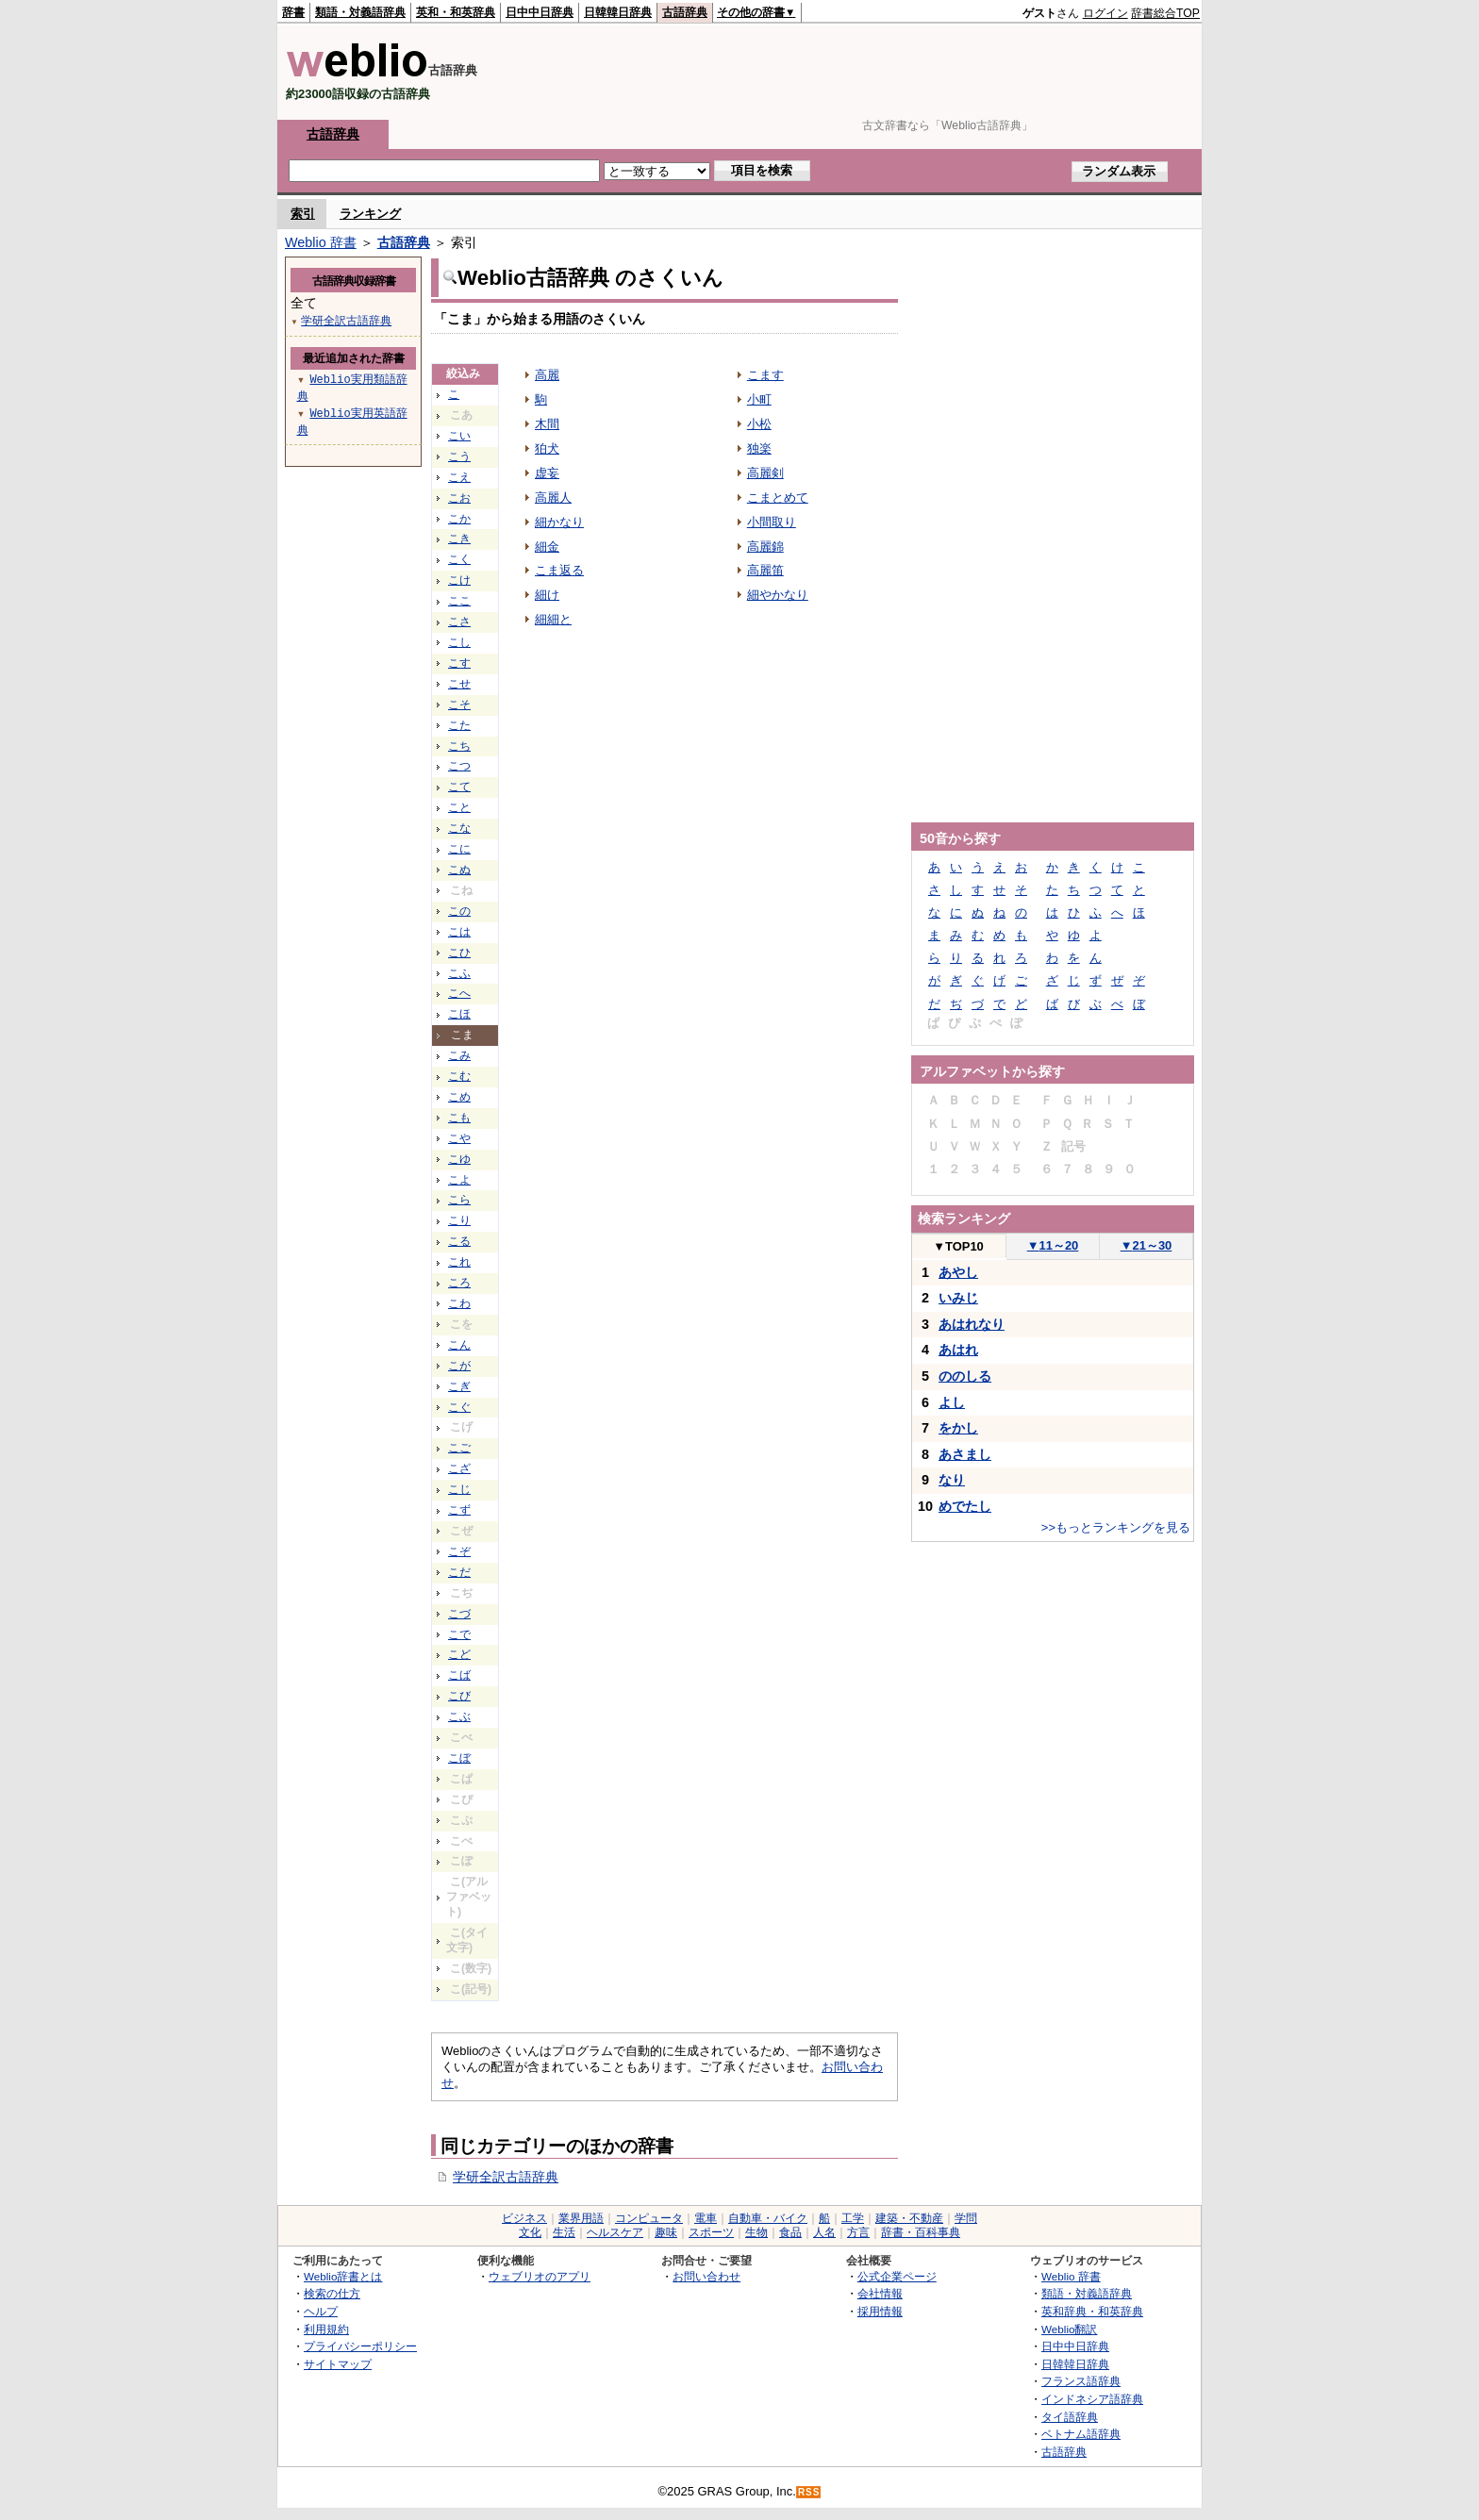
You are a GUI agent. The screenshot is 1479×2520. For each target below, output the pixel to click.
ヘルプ (321, 2311)
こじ (459, 1489)
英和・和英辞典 (455, 12)
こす (459, 663)
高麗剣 (765, 473)
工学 (852, 2218)
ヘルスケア (615, 2232)
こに (459, 848)
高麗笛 (765, 570)
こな (459, 828)
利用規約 (326, 2329)
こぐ (459, 1407)
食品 (790, 2232)
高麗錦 (765, 546)
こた (459, 725)
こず (459, 1510)
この (459, 911)
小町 (759, 399)
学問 (966, 2218)
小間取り (771, 522)
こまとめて (777, 497)
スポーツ (711, 2232)
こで (459, 1634)
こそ (459, 704)
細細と (553, 619)
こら (459, 1199)
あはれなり (972, 1324)
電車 (705, 2218)
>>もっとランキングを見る (1115, 1527)
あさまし (965, 1454)
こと (459, 807)
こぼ (459, 1758)
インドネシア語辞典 (1092, 2399)
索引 (303, 214)
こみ (459, 1055)
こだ (459, 1572)
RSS (809, 2492)
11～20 (1053, 1245)
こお (459, 498)
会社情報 (880, 2293)
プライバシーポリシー (360, 2346)
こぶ (459, 1716)
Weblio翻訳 (1069, 2329)
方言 (858, 2232)
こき (459, 538)
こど (459, 1654)
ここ (459, 600)
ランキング (370, 214)
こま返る (559, 570)
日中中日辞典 (539, 12)
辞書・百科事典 (920, 2232)
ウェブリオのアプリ (539, 2276)
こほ (459, 1013)
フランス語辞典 (1081, 2381)
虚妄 (547, 473)
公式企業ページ (897, 2276)
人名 (824, 2232)
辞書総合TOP (1165, 13)
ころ (459, 1282)
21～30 (1146, 1245)
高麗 (547, 375)
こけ (459, 580)
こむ (459, 1076)
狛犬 (547, 448)
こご (459, 1447)
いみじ (958, 1297)
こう (459, 456)
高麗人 (553, 497)
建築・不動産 (909, 2218)
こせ (459, 683)
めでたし (965, 1506)
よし (952, 1402)
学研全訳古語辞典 (505, 2176)
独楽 (759, 448)
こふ (459, 973)
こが (459, 1365)
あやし (958, 1272)
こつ (459, 765)
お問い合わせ (706, 2276)
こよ (459, 1179)
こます (765, 375)
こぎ (459, 1386)
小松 (759, 424)
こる (459, 1241)
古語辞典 (684, 12)
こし (459, 642)
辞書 (293, 12)
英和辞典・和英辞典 (1092, 2311)
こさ (459, 621)
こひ (459, 952)
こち (459, 746)
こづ (459, 1613)
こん (459, 1344)
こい (459, 435)
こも (459, 1117)
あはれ (958, 1349)
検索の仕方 (332, 2293)
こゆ (459, 1159)
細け (547, 595)
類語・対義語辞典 (360, 12)
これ (459, 1261)
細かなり (559, 522)
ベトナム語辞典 (1081, 2434)
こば (459, 1675)
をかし (958, 1427)
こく (459, 559)
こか (459, 518)
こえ (459, 477)
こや (459, 1138)
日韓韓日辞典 (618, 12)
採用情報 (880, 2311)
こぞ (459, 1551)
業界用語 (581, 2218)
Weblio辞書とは (343, 2276)
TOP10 (958, 1246)
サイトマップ (338, 2364)
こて (459, 786)
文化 (530, 2232)
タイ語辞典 (1069, 2417)
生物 (756, 2232)
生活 (564, 2232)
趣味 (666, 2232)
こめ (459, 1096)
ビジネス (524, 2218)
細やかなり (777, 595)
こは (459, 931)
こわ (459, 1303)
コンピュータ (649, 2218)
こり (459, 1220)
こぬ (459, 869)
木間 (547, 424)
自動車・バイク (767, 2218)
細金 (547, 546)
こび (459, 1695)
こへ (459, 993)
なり (952, 1479)
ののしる (965, 1376)
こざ (459, 1468)
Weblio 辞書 (321, 242)
